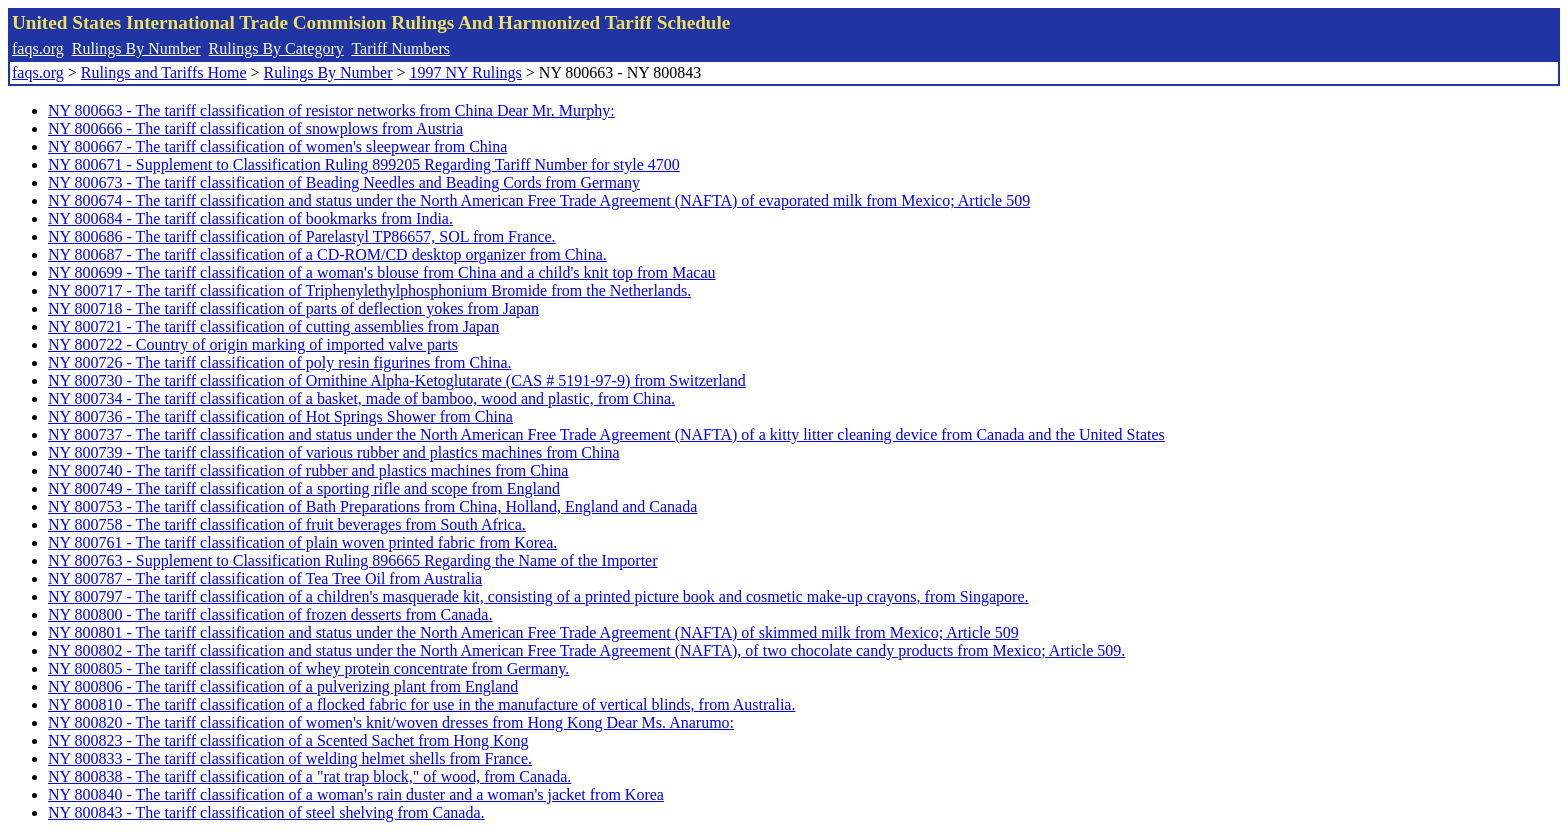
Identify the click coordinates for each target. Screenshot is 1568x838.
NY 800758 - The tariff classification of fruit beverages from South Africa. (287, 524)
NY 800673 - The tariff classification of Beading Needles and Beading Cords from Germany (344, 182)
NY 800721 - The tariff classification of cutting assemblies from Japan (273, 326)
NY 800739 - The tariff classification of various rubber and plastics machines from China (334, 452)
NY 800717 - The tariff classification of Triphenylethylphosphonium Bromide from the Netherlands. (369, 290)
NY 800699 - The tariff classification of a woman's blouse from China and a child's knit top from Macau (382, 272)
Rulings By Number (136, 48)
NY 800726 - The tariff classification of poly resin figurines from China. (280, 362)
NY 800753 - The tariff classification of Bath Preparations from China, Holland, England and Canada (372, 506)
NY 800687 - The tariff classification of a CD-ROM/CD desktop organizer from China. (327, 254)
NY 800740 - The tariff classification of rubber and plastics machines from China (308, 470)
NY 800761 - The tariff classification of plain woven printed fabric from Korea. (302, 542)
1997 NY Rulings (466, 72)
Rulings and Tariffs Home (164, 72)
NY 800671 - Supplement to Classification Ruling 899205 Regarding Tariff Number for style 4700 (364, 164)
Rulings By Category (276, 48)
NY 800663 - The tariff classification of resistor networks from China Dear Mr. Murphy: (331, 110)
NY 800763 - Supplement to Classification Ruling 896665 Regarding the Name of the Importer (353, 560)
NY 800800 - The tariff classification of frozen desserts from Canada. (270, 614)
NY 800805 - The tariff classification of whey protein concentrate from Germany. (308, 668)
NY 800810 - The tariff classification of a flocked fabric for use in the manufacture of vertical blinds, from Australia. (421, 704)
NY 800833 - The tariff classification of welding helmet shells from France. (290, 758)
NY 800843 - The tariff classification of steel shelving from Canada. (266, 812)
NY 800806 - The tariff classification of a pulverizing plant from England (283, 686)
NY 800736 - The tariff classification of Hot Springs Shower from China (280, 416)
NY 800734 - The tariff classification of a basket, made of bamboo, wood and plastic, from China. (361, 398)
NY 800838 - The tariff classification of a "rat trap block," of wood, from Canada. (309, 776)
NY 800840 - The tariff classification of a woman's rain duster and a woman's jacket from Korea (356, 794)
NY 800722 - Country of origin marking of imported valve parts (253, 344)
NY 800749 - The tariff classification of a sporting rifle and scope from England (304, 488)
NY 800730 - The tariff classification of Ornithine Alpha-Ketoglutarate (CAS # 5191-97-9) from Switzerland (397, 380)
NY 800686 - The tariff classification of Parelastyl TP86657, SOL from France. (302, 236)
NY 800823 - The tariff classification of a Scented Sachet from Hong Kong (288, 740)
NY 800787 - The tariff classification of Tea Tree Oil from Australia (265, 578)
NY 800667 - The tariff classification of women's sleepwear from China (277, 146)
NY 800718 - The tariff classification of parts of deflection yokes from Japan (293, 308)
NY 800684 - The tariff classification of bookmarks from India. (250, 218)
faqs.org (38, 48)
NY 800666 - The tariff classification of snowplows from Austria (255, 128)
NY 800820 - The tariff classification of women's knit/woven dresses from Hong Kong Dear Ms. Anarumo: (391, 722)
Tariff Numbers (400, 48)
